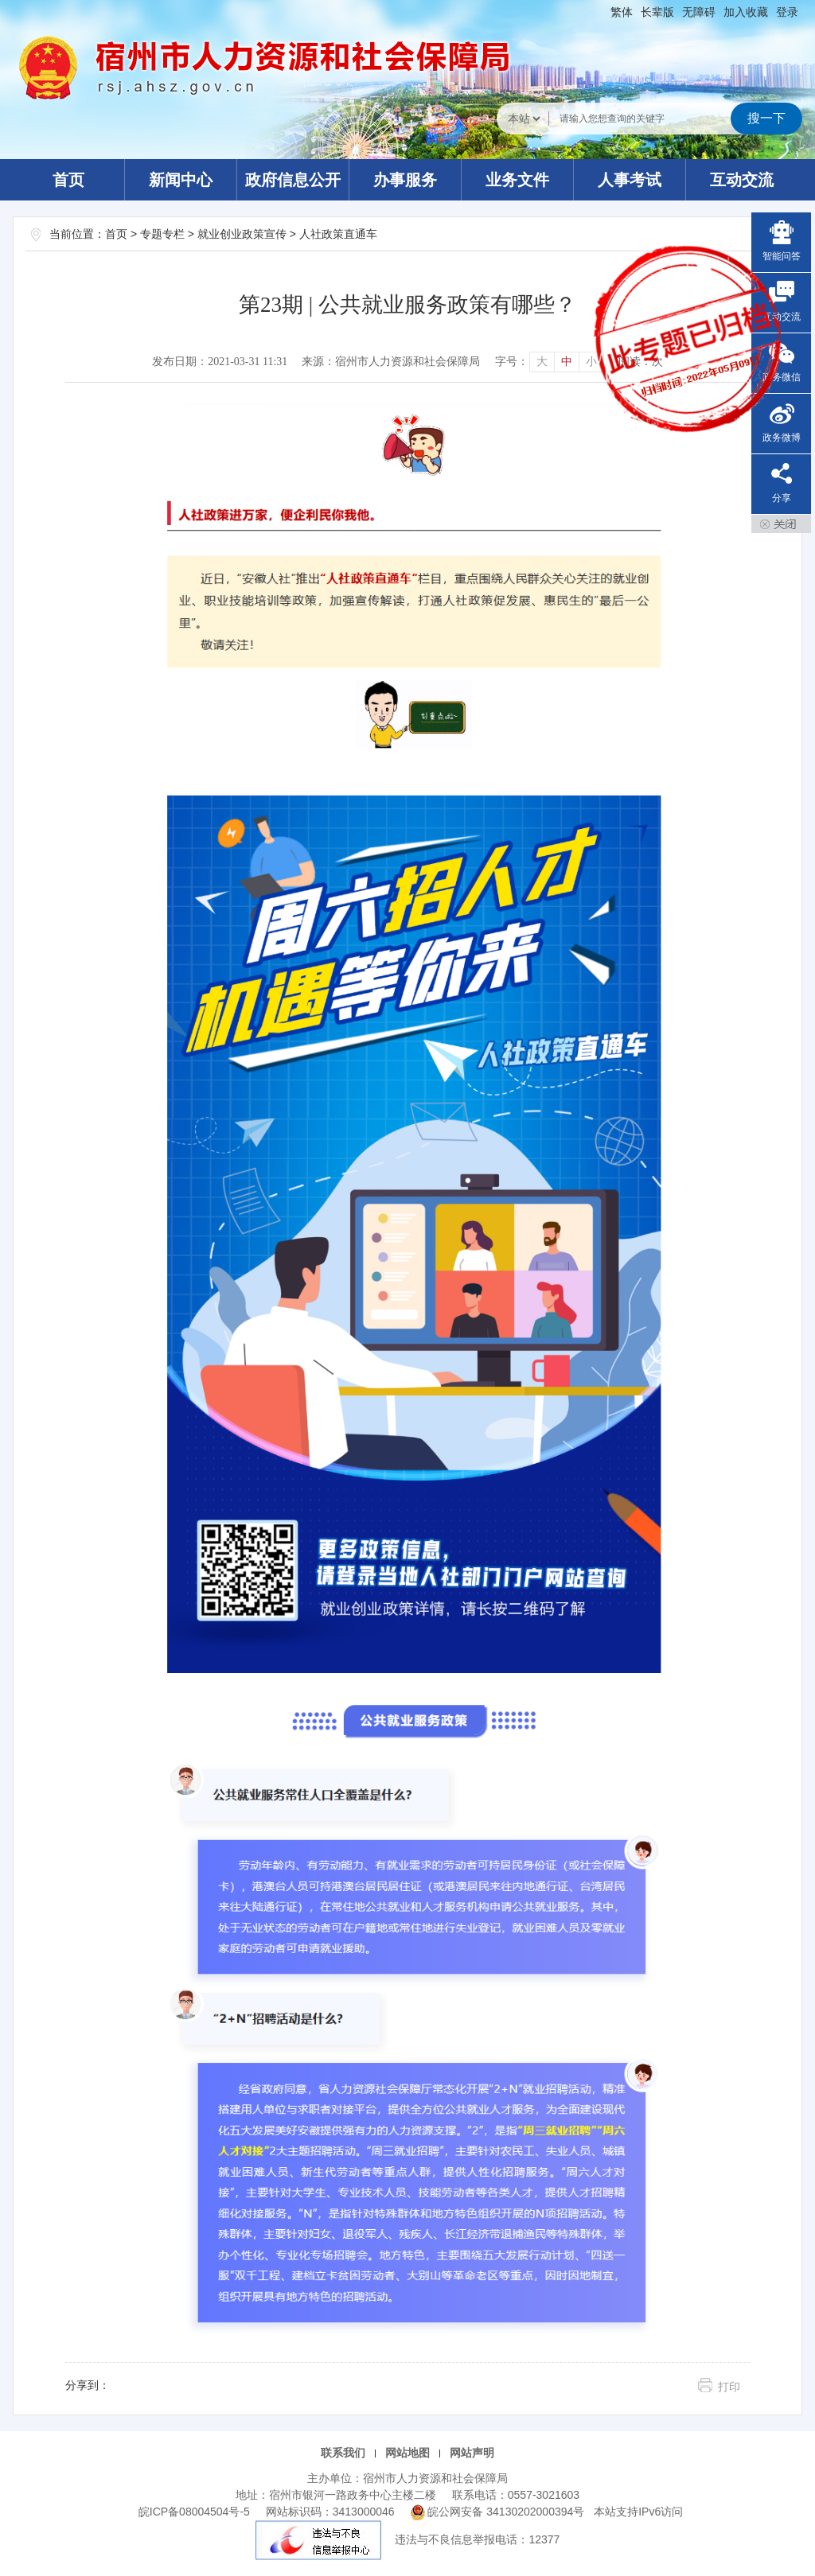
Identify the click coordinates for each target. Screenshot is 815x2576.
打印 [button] (729, 2386)
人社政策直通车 (338, 234)
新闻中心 (181, 180)
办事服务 (405, 180)
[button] (657, 12)
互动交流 (742, 180)
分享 (781, 498)
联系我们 (343, 2452)
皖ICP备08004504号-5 (194, 2511)
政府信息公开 (293, 180)
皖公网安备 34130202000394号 (499, 2511)
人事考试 (629, 180)
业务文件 (517, 180)
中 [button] (566, 362)
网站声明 (472, 2452)
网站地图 (407, 2452)
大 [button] (542, 362)
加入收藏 (745, 12)
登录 (787, 12)
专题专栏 (162, 234)
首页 (68, 180)
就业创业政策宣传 (242, 234)
